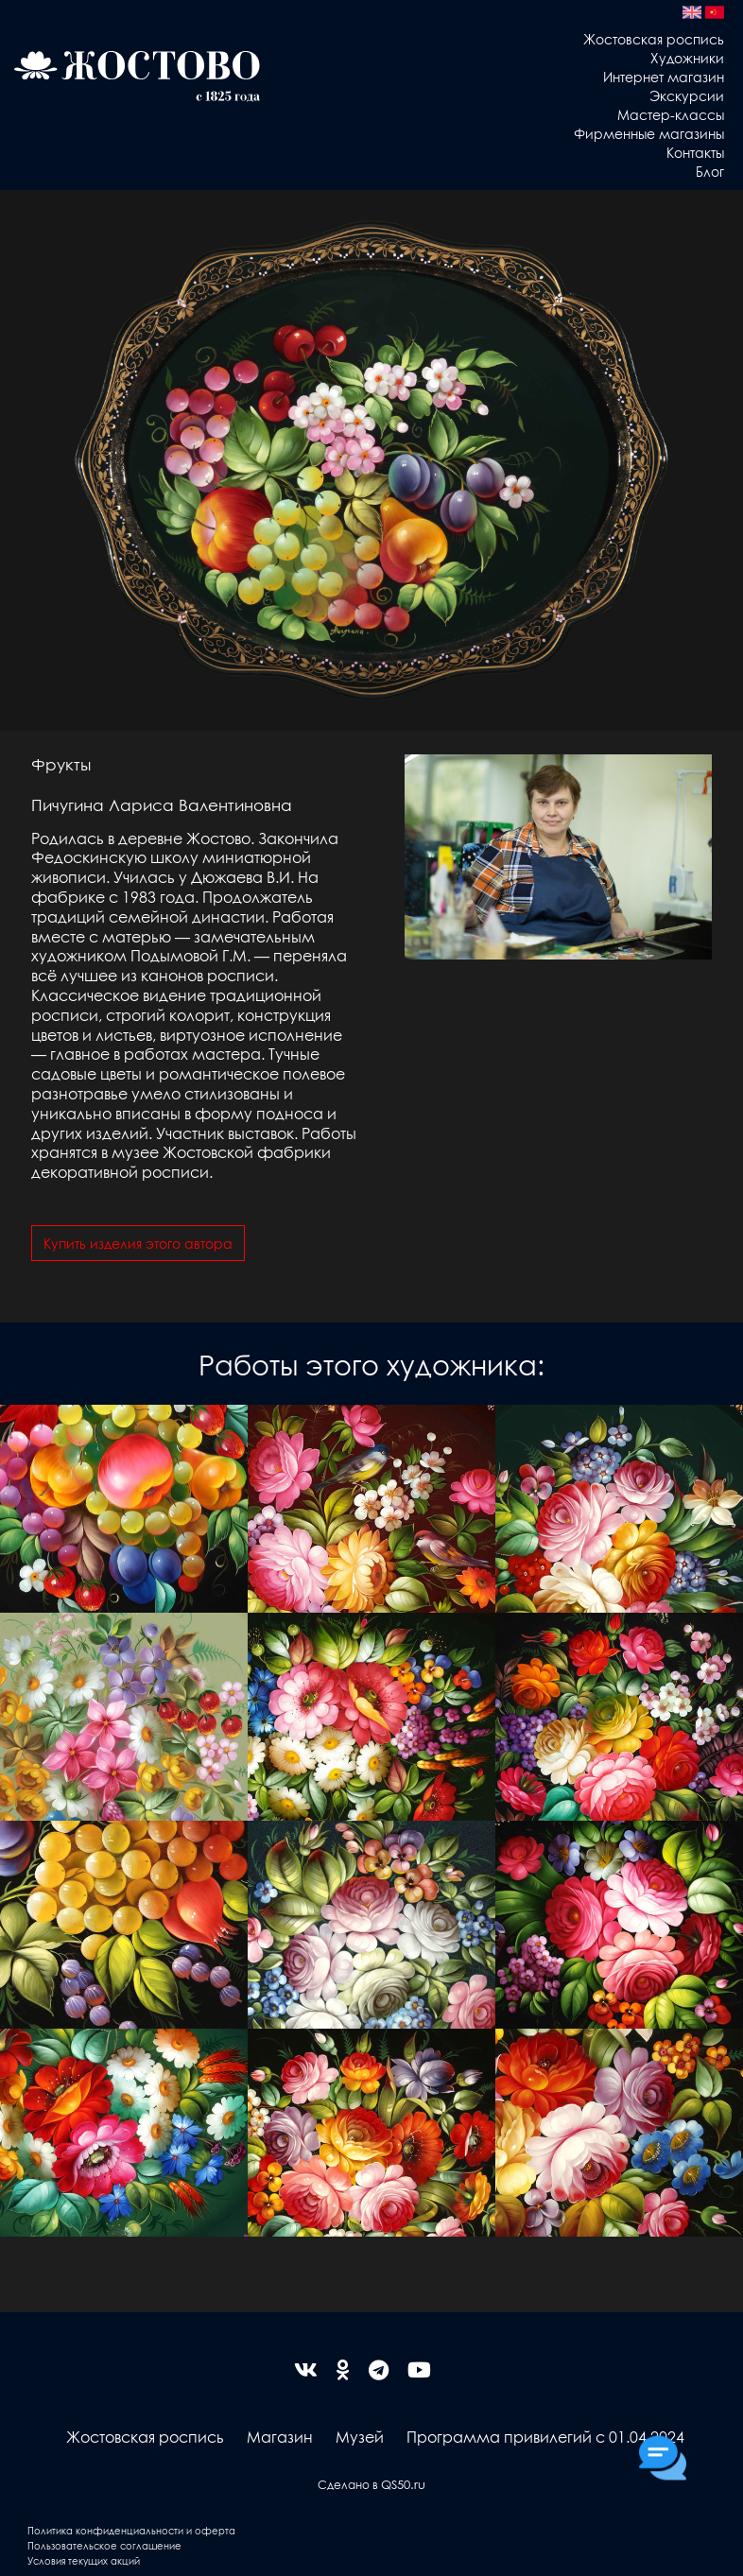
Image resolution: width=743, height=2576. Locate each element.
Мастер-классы (670, 114)
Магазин (280, 2436)
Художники (687, 57)
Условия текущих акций (83, 2560)
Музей (360, 2436)
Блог (710, 171)
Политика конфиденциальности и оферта (131, 2530)
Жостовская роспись (653, 38)
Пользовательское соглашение (104, 2545)
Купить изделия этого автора (138, 1243)
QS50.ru (403, 2484)
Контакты (695, 152)
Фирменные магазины (649, 133)
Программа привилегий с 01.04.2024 (545, 2436)
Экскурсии (686, 95)
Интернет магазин (663, 76)
